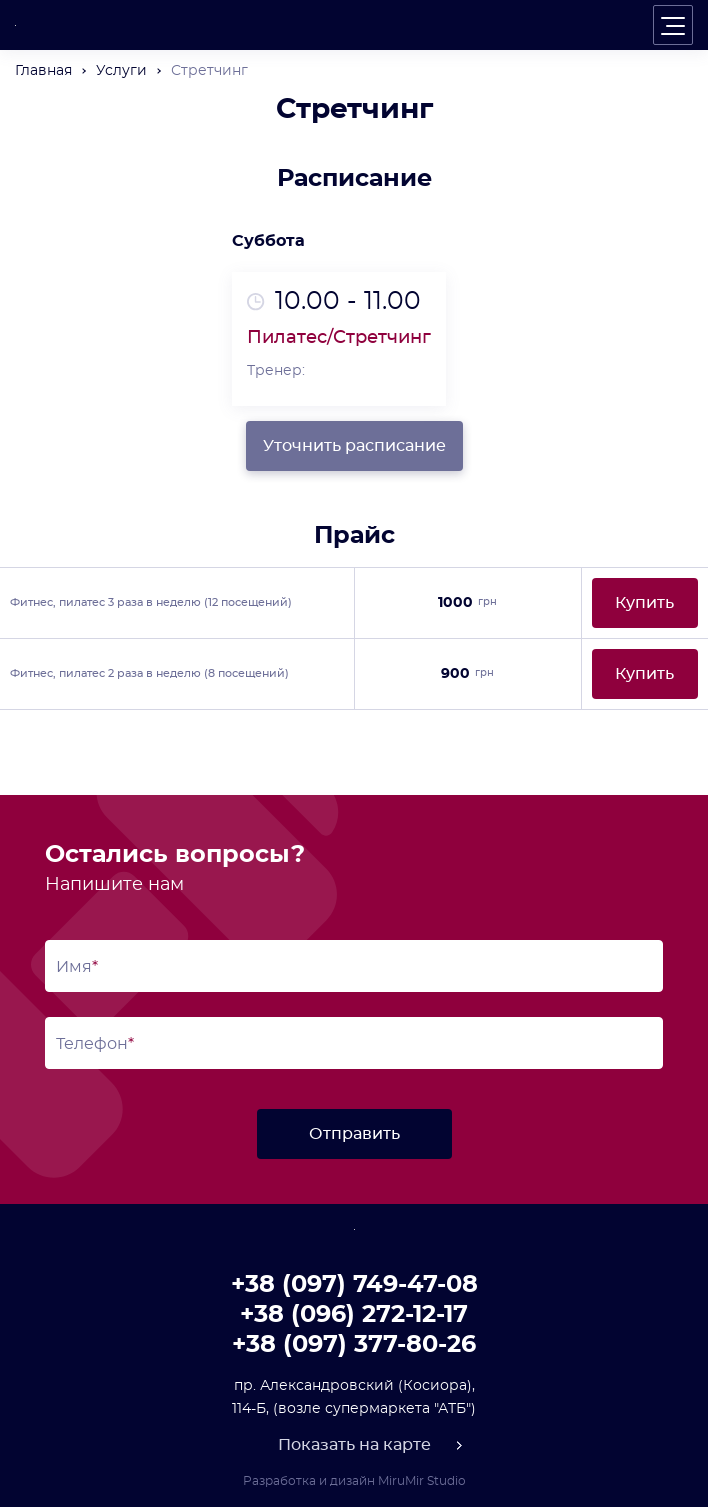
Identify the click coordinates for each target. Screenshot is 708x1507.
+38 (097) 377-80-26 (354, 1345)
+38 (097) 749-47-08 (354, 1285)
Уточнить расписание (354, 446)
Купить (644, 603)
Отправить (354, 1134)
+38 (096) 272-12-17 (354, 1315)
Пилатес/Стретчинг (339, 338)
